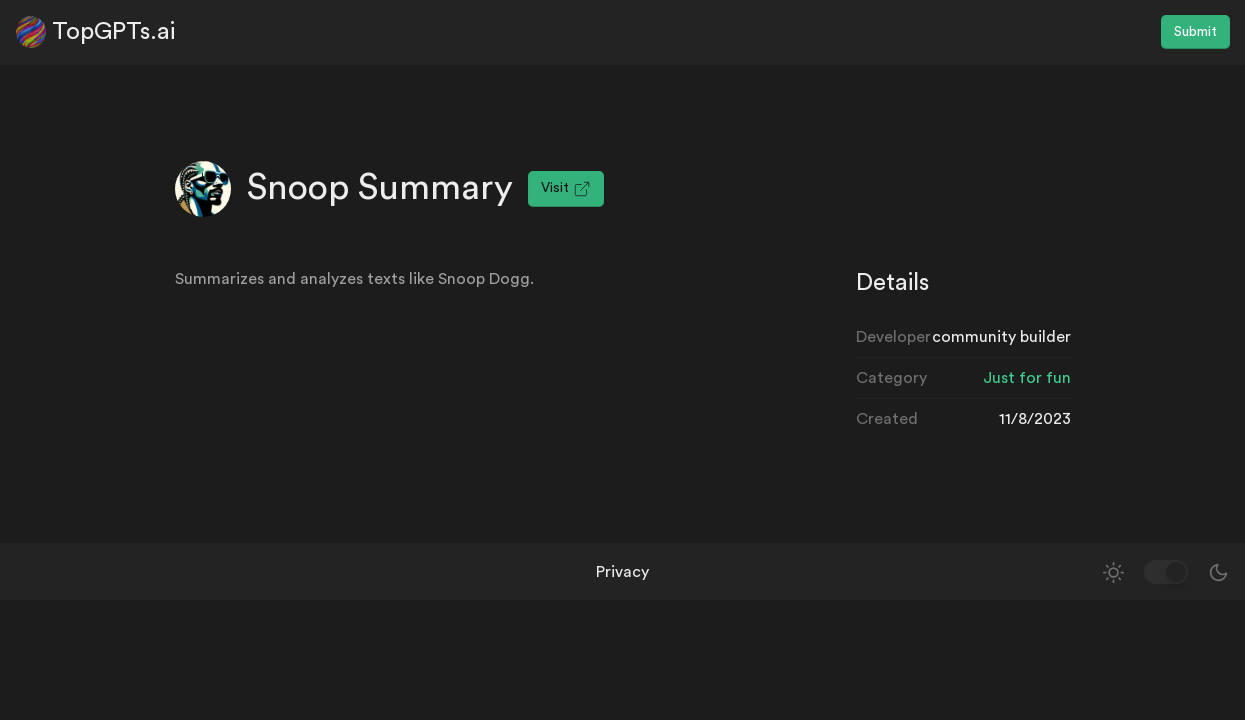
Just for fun (1027, 378)
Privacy (622, 572)
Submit (1195, 32)
